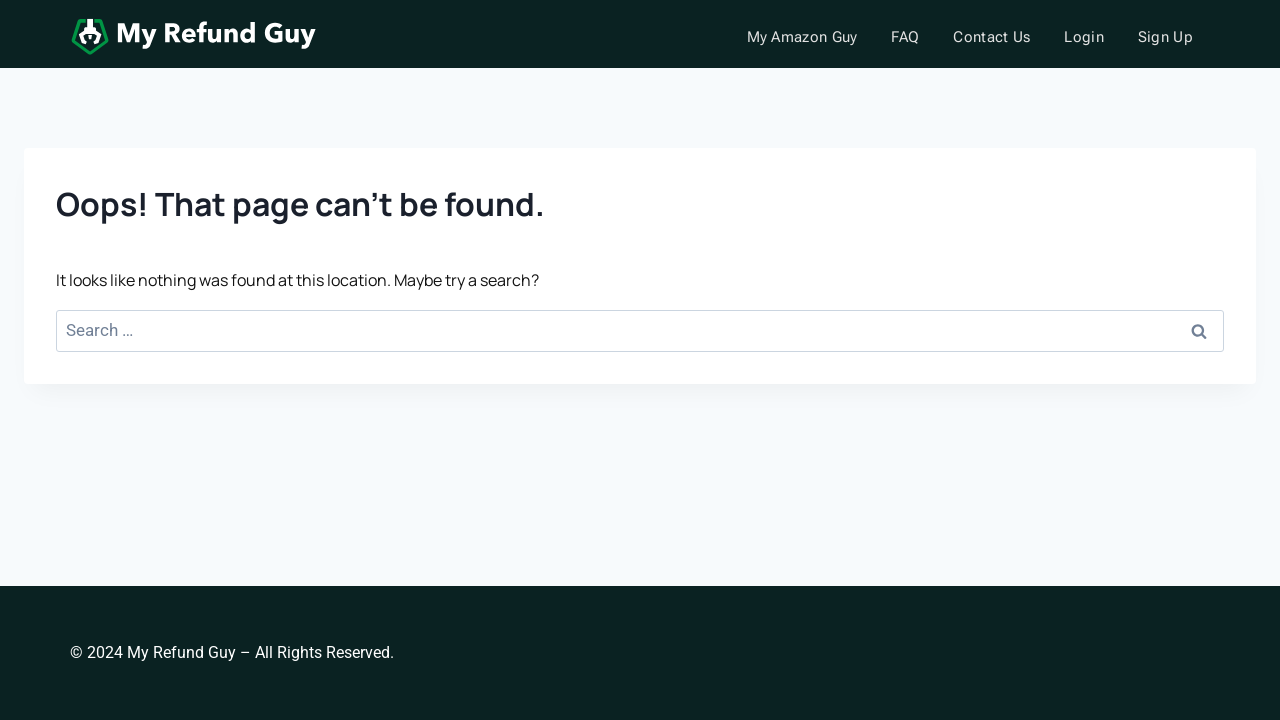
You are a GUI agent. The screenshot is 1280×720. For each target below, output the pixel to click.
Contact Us (991, 37)
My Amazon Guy (802, 37)
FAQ (905, 37)
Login (1084, 37)
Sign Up (1165, 37)
